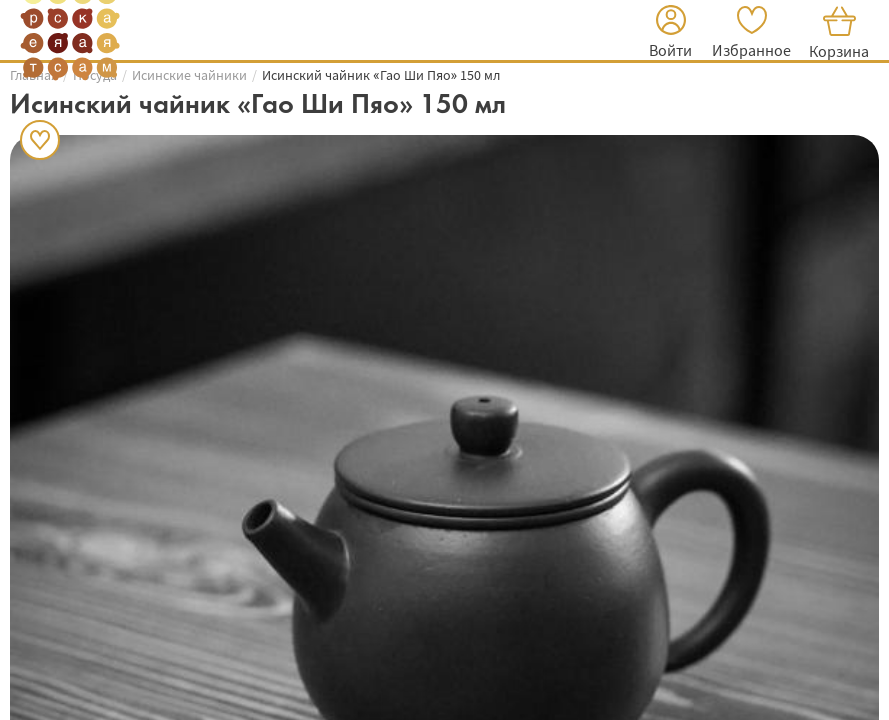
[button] (670, 34)
